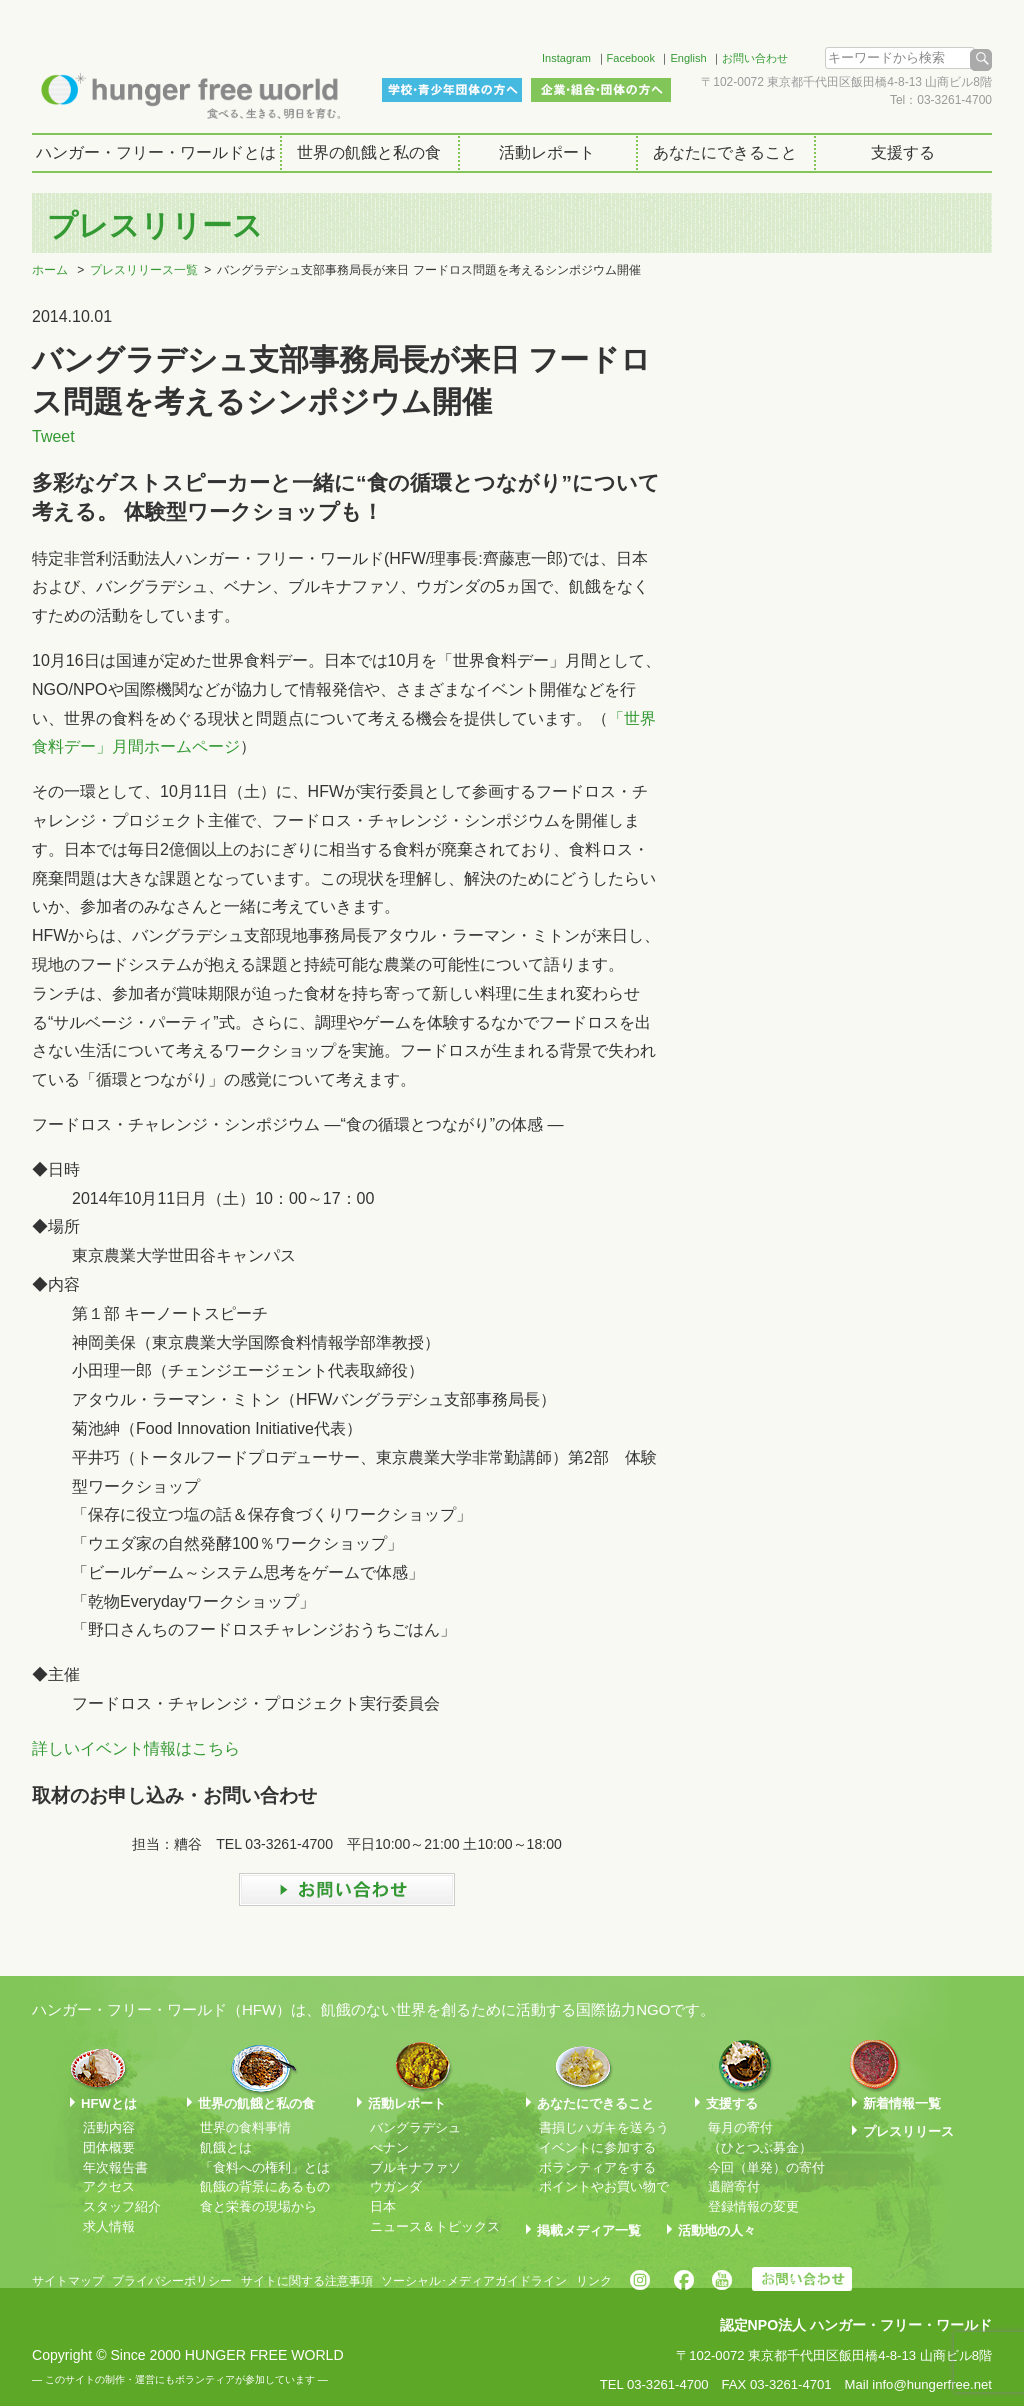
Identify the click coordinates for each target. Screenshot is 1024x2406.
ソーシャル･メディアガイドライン (474, 2281)
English (688, 58)
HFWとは (109, 2103)
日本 (383, 2206)
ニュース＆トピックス (435, 2226)
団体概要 (109, 2147)
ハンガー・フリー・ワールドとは (156, 152)
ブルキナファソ (415, 2167)
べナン (389, 2147)
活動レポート (547, 152)
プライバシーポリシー (172, 2281)
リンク (594, 2281)
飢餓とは (226, 2147)
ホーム (50, 270)
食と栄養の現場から (258, 2206)
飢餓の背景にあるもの (265, 2186)
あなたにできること (725, 152)
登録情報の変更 (753, 2206)
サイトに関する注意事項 (307, 2281)
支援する (903, 152)
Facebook (631, 58)
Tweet (53, 436)
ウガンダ (396, 2186)
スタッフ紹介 (122, 2206)
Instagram (566, 58)
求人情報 (109, 2226)
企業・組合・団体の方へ (601, 90)
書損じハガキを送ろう (604, 2127)
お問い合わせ (755, 58)
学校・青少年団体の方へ (452, 90)
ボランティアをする (597, 2167)
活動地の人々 (717, 2230)
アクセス (109, 2186)
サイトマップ (68, 2281)
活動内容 (109, 2127)
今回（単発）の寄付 (766, 2167)
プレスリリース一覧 (144, 270)
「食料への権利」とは (265, 2167)
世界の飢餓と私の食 (369, 152)
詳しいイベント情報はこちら (136, 1748)
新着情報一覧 (902, 2103)
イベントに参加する (597, 2147)
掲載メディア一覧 (589, 2230)
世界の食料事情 (245, 2127)
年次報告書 (115, 2167)
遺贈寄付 (734, 2186)
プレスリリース (908, 2131)
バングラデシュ (415, 2127)
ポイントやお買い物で (604, 2186)
